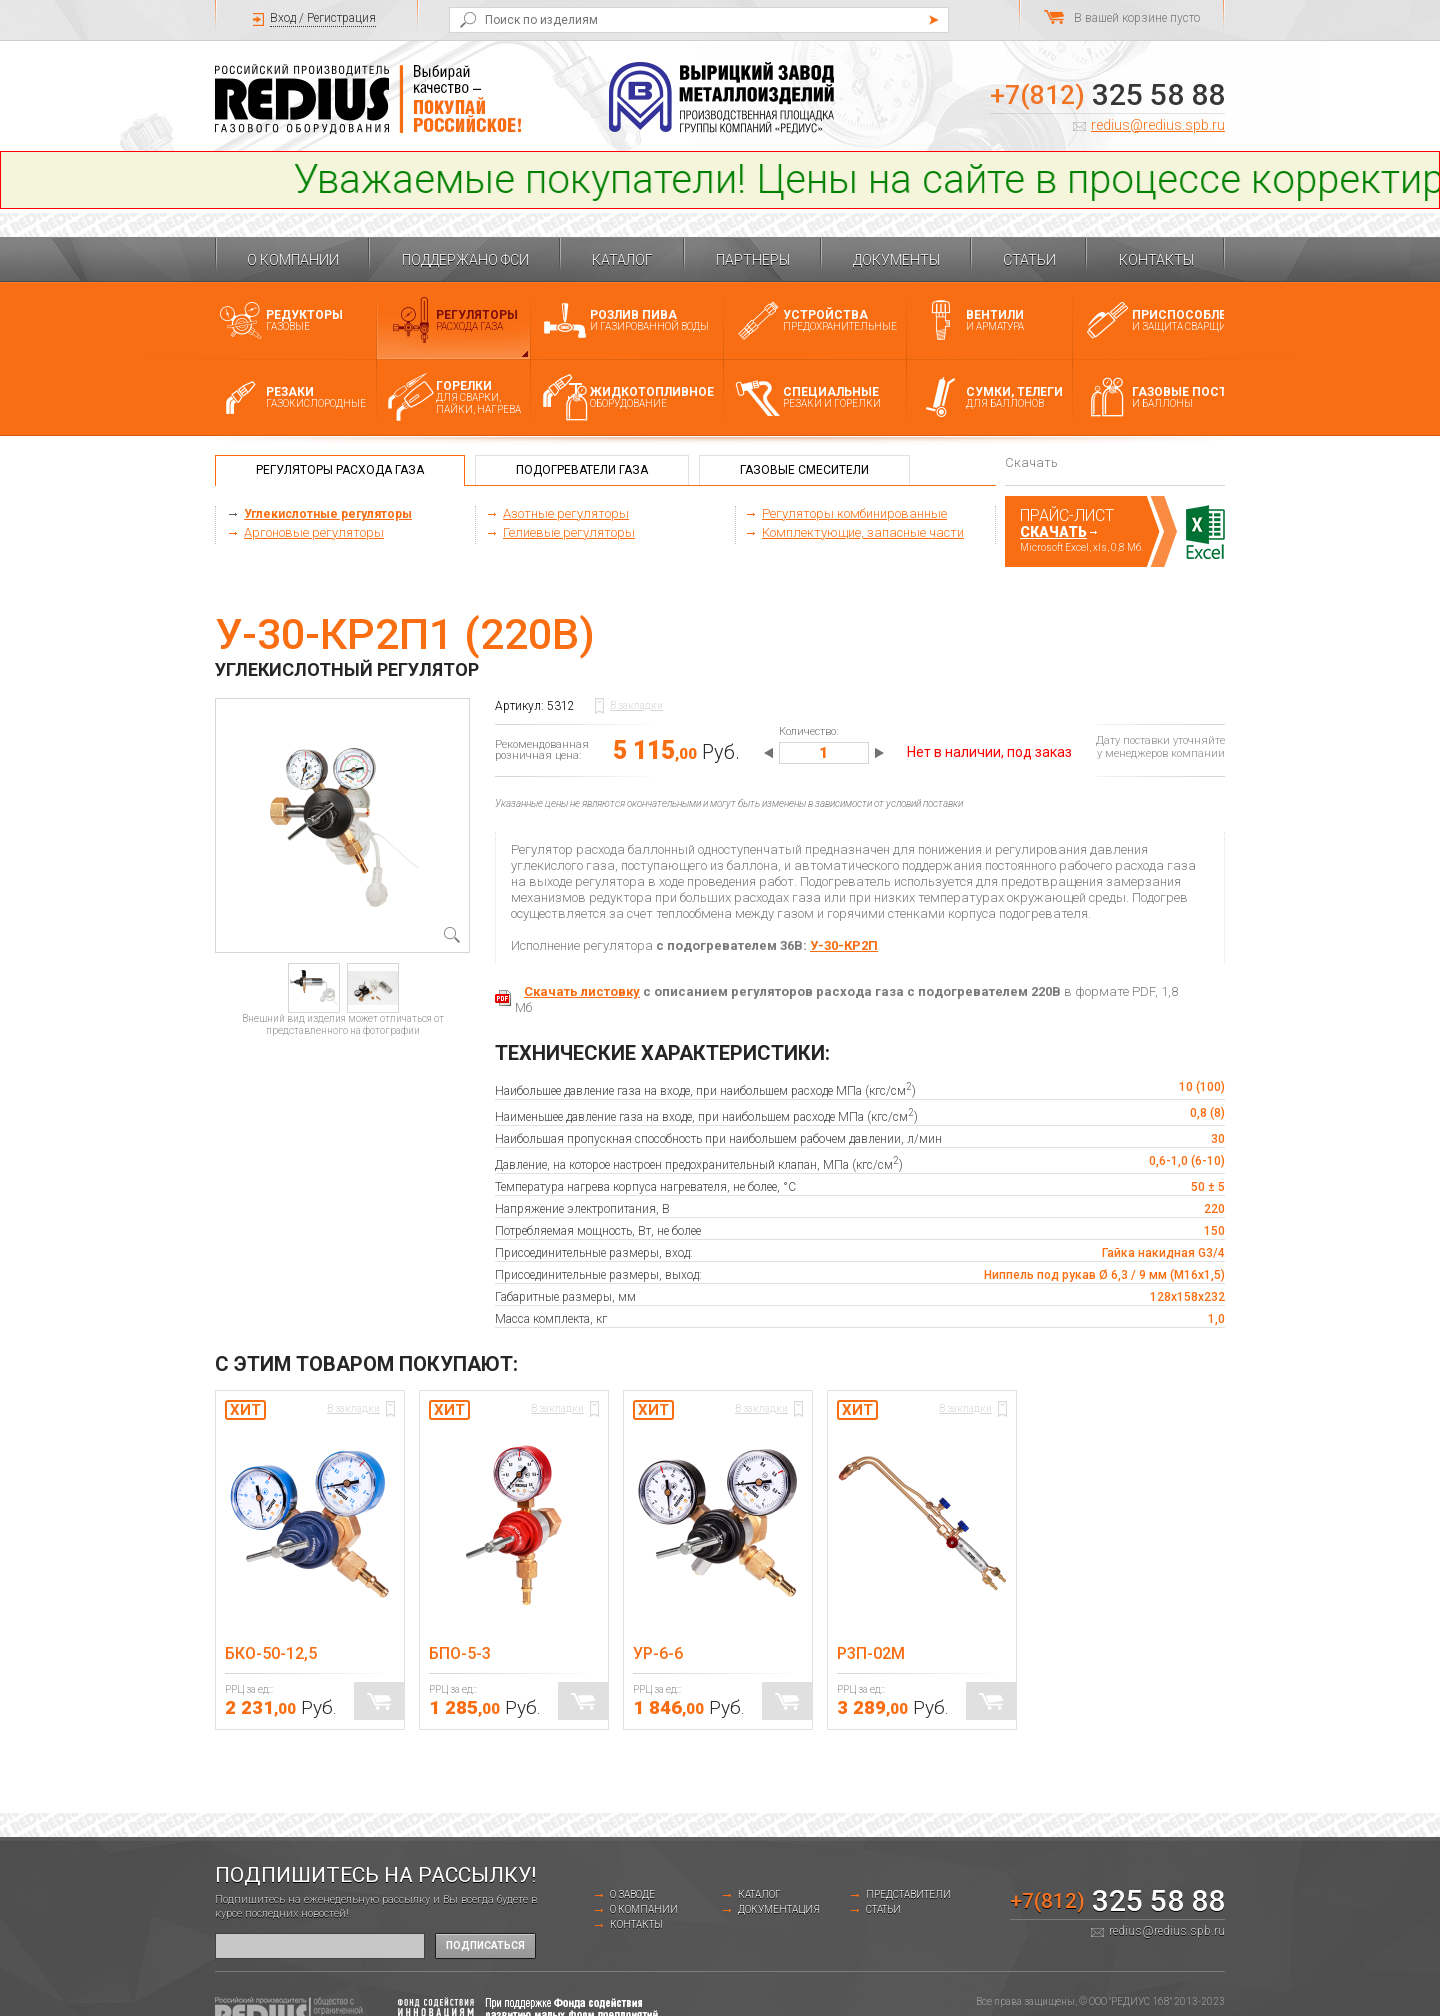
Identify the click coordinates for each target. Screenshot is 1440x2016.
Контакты (1156, 260)
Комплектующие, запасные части (863, 532)
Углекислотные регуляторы (328, 514)
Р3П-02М (871, 1653)
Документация (779, 1909)
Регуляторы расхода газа (340, 470)
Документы (896, 260)
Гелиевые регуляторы (569, 532)
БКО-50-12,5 (271, 1653)
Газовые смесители (804, 470)
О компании (293, 260)
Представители (908, 1894)
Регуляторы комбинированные (854, 513)
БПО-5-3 (460, 1653)
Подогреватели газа (582, 470)
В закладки (636, 705)
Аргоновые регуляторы (314, 532)
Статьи (1029, 260)
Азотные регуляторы (566, 513)
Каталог (622, 260)
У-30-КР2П (844, 945)
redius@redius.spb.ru (1158, 125)
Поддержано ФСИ (465, 260)
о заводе (632, 1894)
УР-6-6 (658, 1653)
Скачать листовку (582, 991)
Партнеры (753, 260)
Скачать (1053, 532)
